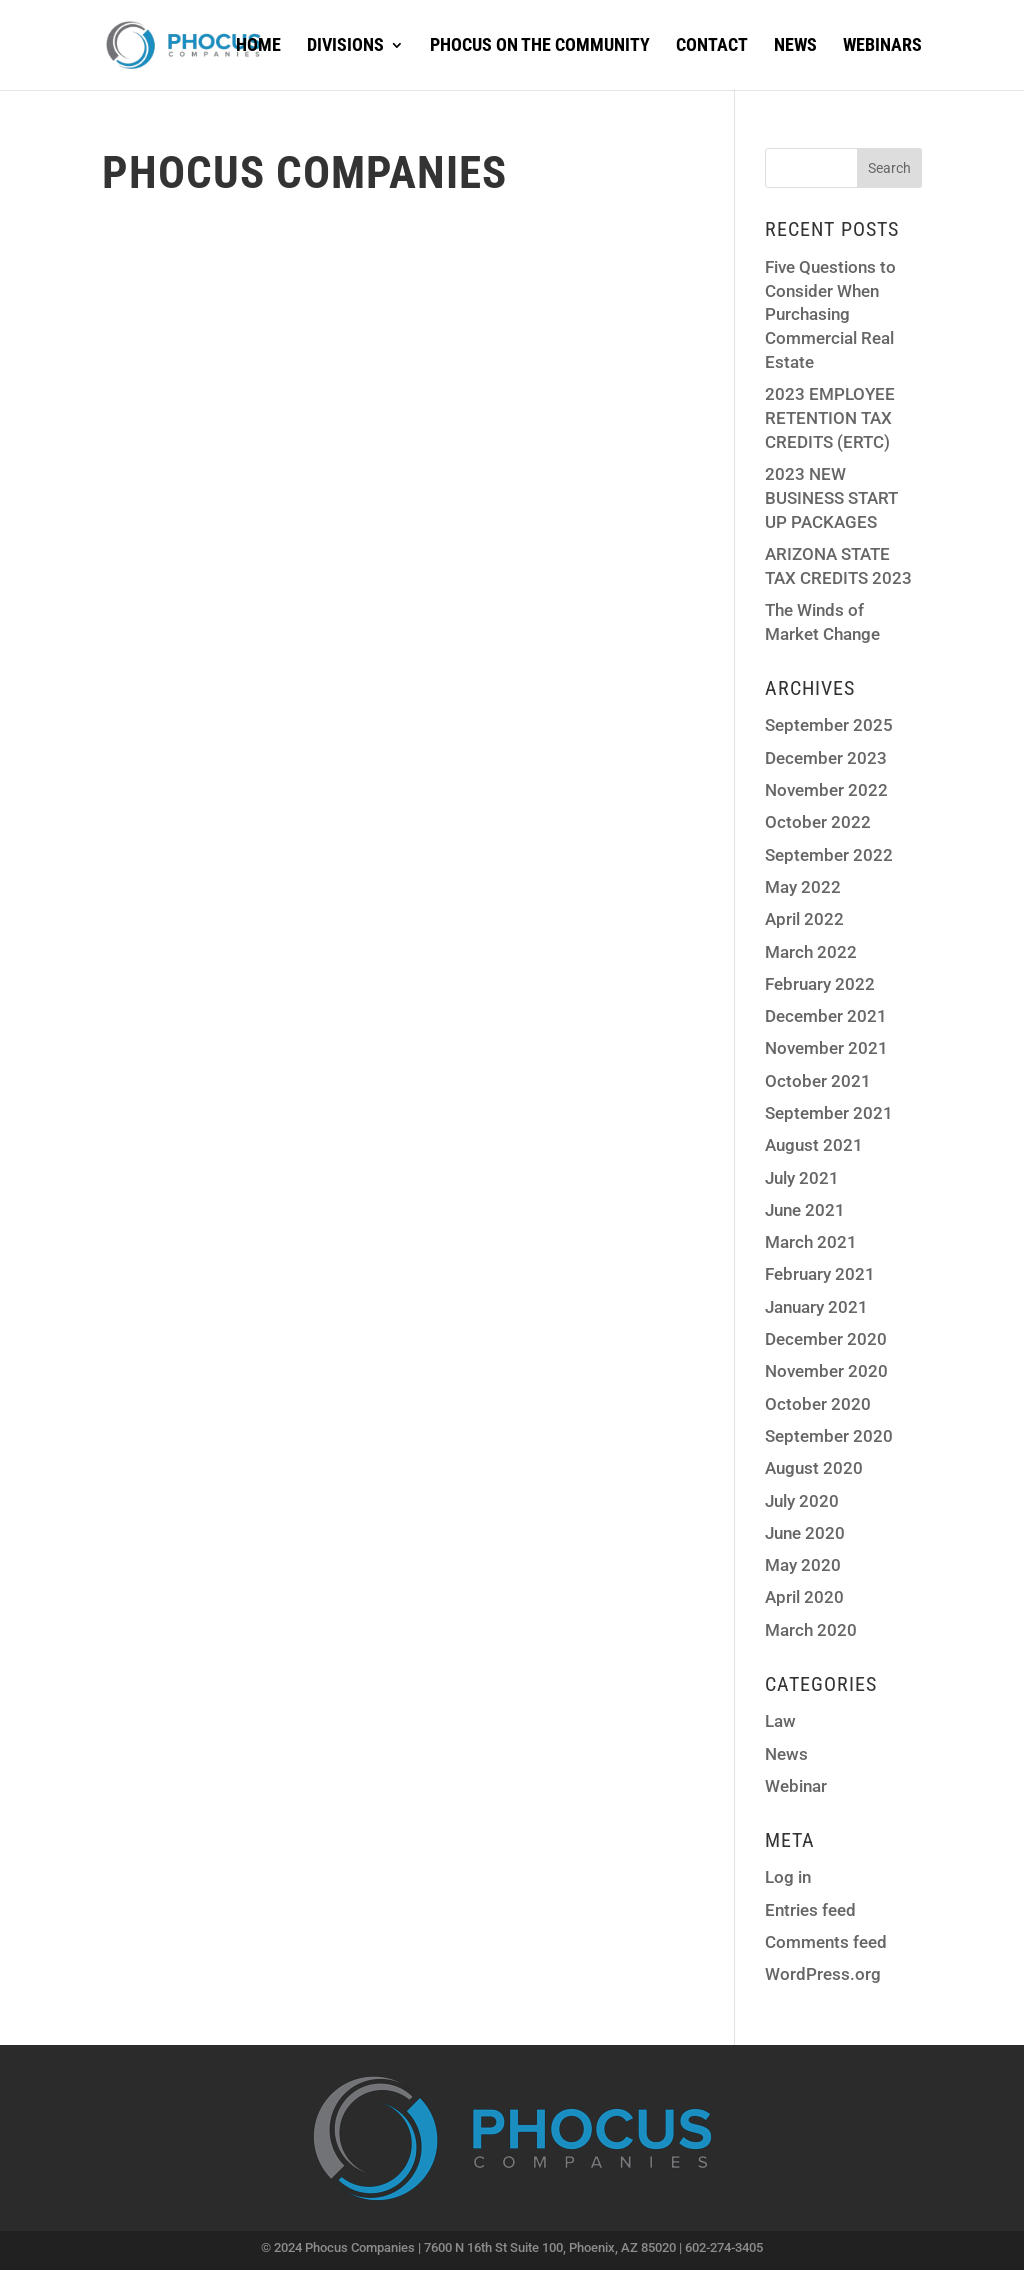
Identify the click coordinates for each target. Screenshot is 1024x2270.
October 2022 (818, 822)
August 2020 (814, 1468)
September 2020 (829, 1436)
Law (780, 1721)
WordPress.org (823, 1974)
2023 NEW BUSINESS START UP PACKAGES (831, 498)
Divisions (345, 46)
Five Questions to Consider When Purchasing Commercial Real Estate (830, 314)
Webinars (882, 46)
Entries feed (810, 1910)
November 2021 (826, 1048)
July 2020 (802, 1501)
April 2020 (804, 1597)
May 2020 (803, 1565)
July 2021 (802, 1178)
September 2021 (829, 1113)
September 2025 (829, 725)
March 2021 (811, 1242)
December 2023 (826, 758)
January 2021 (816, 1307)
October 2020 (818, 1404)
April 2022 (804, 919)
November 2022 (826, 790)
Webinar (796, 1786)
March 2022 (811, 952)
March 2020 (811, 1630)
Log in (788, 1877)
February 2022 (820, 984)
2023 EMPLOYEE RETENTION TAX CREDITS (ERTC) (830, 418)
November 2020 (826, 1371)
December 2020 (826, 1339)
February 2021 (820, 1274)
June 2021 (805, 1210)
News (795, 46)
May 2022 (803, 887)
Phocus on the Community (540, 46)
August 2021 (814, 1145)
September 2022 (829, 855)
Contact (712, 46)
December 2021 (826, 1016)
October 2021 (818, 1081)
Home (258, 46)
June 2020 (805, 1533)
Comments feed (826, 1942)
